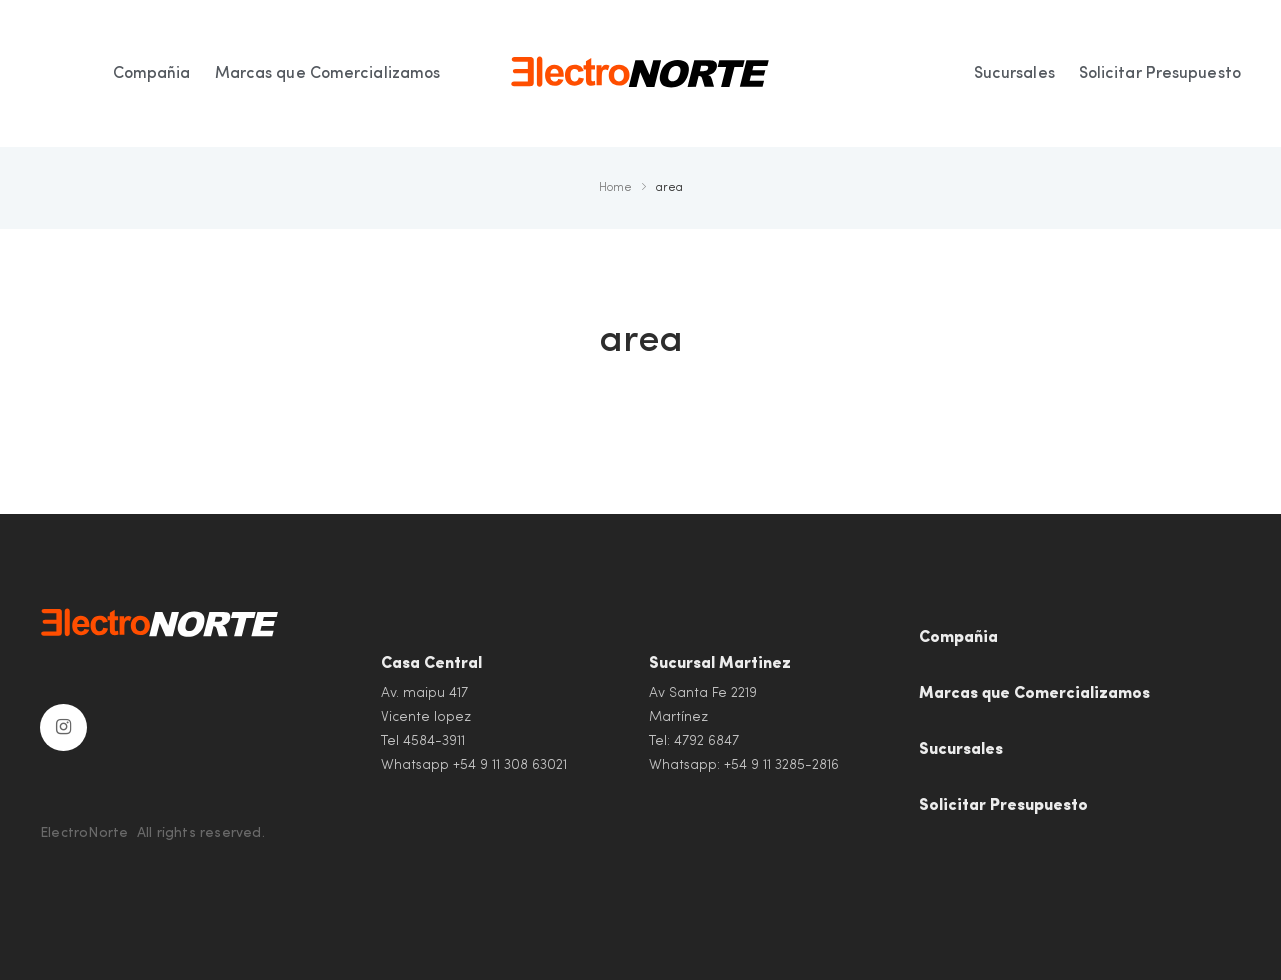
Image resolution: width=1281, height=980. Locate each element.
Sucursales (961, 750)
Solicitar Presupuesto (1003, 806)
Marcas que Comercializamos (1034, 694)
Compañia (958, 638)
